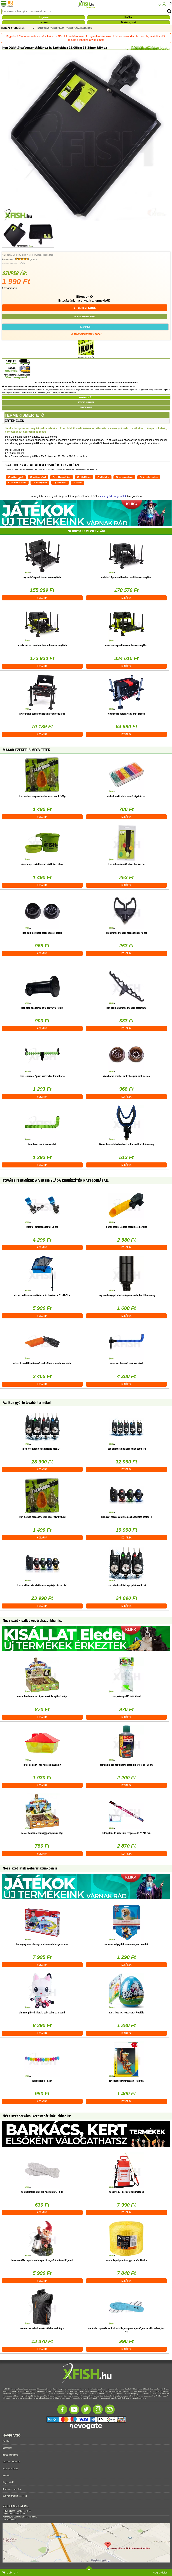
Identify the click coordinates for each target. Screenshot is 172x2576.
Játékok (43, 22)
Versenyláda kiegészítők (41, 255)
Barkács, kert (128, 22)
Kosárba (42, 598)
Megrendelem (160, 2572)
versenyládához (124, 477)
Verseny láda (19, 255)
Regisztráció (8, 2482)
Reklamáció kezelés (12, 2489)
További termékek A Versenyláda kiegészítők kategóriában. (56, 1180)
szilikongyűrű (15, 477)
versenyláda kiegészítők (113, 496)
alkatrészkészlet (17, 482)
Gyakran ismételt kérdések (15, 2496)
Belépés (6, 2475)
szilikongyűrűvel (61, 477)
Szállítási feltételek (11, 2461)
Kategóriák (43, 28)
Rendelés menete (10, 2454)
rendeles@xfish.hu (17, 2513)
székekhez (60, 482)
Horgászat (43, 17)
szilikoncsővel (38, 477)
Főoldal (6, 2441)
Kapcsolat (7, 2448)
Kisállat (128, 17)
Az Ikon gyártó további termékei (27, 1402)
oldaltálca (103, 477)
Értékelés (14, 421)
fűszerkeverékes (149, 477)
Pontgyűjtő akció (10, 2468)
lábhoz (77, 482)
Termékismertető (24, 415)
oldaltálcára (83, 477)
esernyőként (40, 482)
